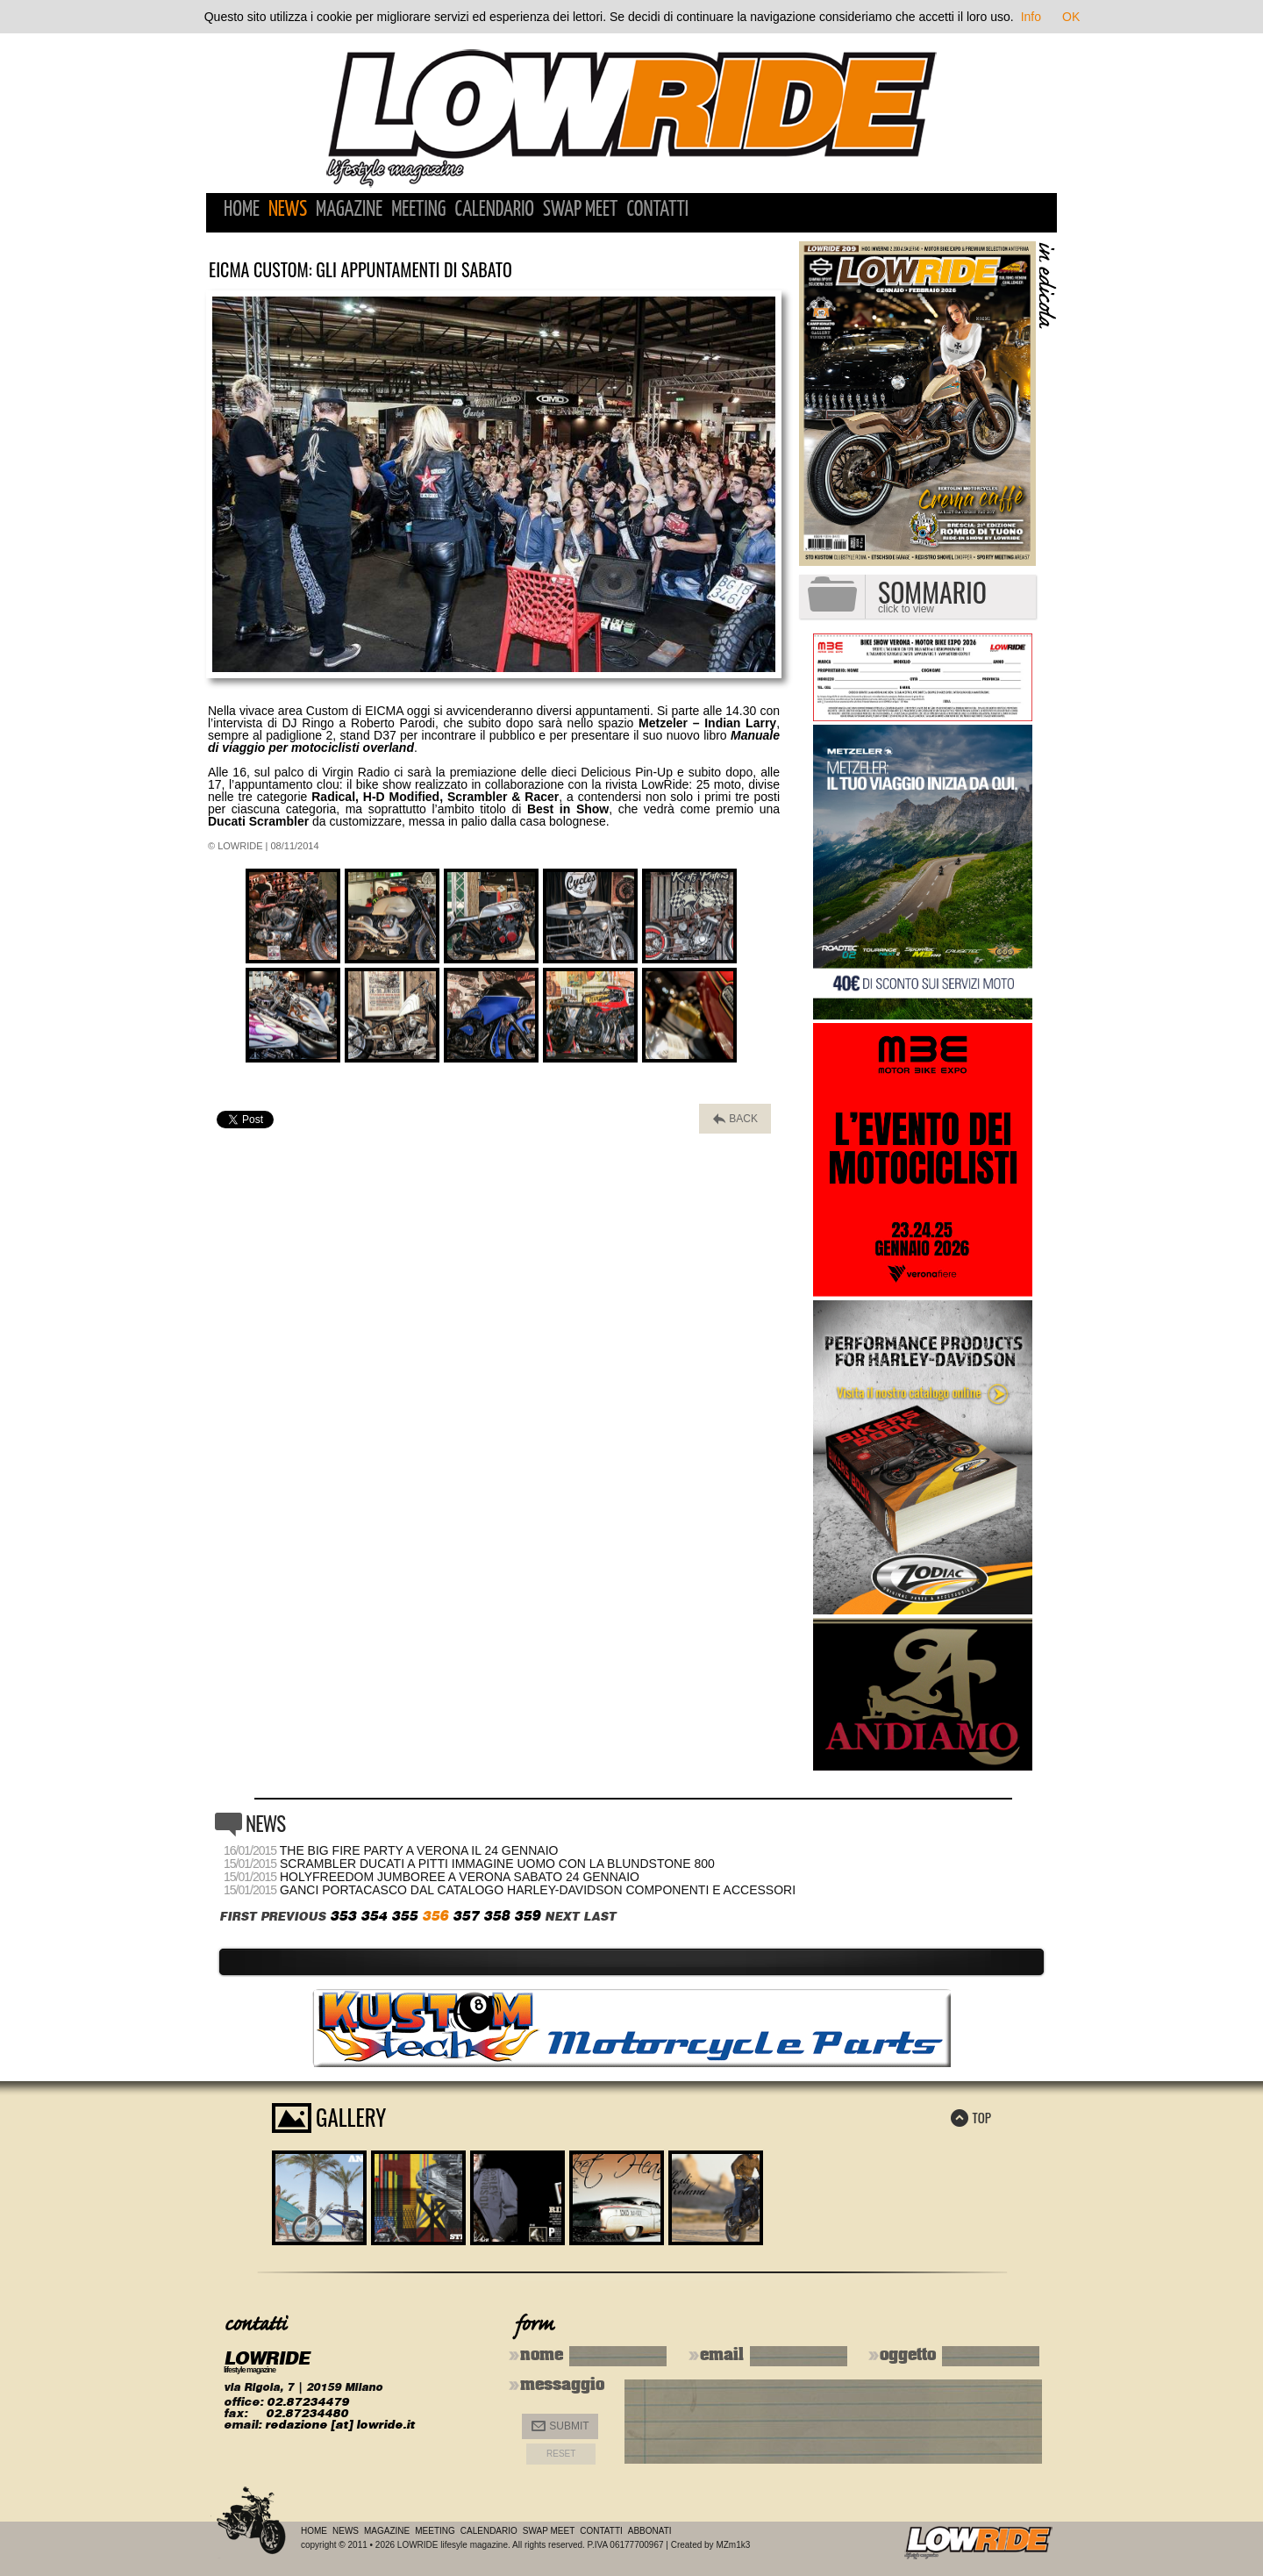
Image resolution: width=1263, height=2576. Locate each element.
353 (343, 1915)
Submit (560, 2426)
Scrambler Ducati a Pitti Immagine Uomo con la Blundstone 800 (497, 1864)
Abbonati (650, 2531)
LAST (599, 1916)
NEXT (562, 1916)
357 (466, 1915)
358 (496, 1915)
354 (373, 1915)
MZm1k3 (733, 2545)
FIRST (237, 1916)
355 (404, 1915)
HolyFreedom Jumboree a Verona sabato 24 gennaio (459, 1877)
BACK (735, 1119)
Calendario (494, 210)
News (287, 210)
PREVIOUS (292, 1916)
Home (242, 210)
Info (1031, 17)
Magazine (349, 210)
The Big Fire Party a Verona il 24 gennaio (419, 1850)
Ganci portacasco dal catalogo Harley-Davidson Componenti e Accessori (538, 1890)
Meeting (418, 210)
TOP (971, 2117)
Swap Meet (580, 210)
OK (1071, 17)
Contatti (657, 210)
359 (527, 1915)
